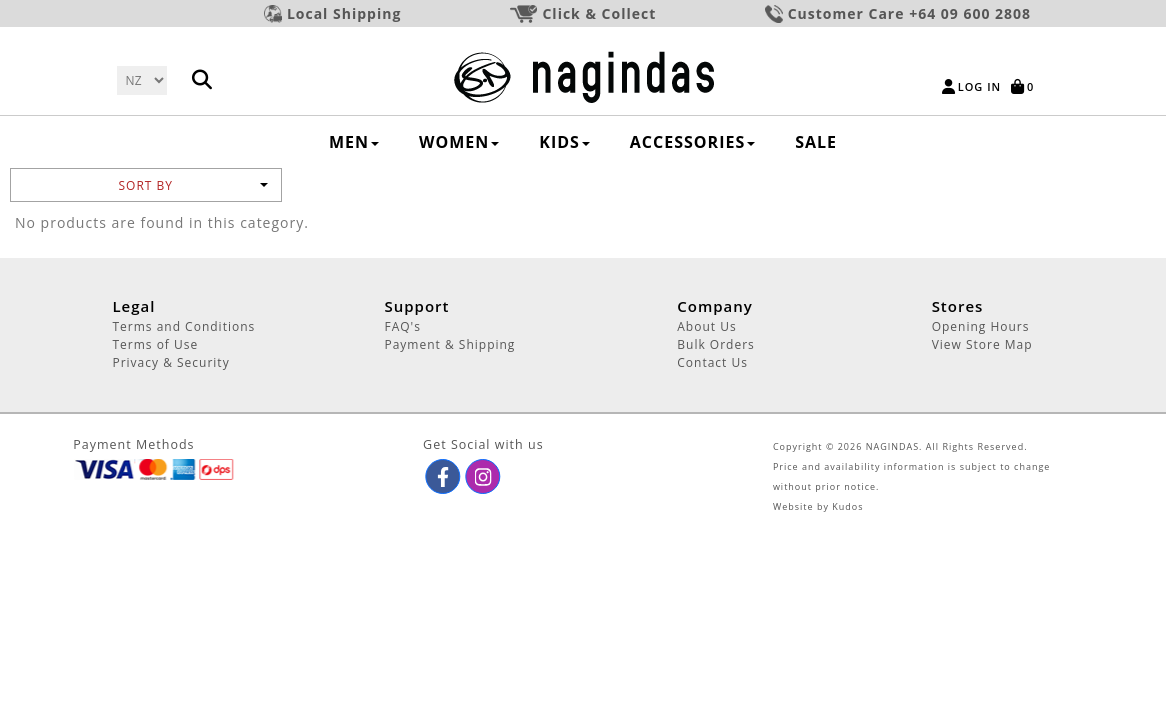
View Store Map (982, 344)
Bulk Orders (716, 344)
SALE (816, 142)
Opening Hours (981, 326)
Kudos (847, 506)
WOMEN (459, 142)
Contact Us (712, 362)
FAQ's (402, 326)
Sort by (192, 185)
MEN (354, 142)
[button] (443, 476)
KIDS (564, 142)
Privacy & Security (170, 362)
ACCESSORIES (692, 142)
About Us (706, 326)
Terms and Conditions (183, 326)
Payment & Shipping (449, 344)
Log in (979, 86)
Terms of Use (155, 344)
